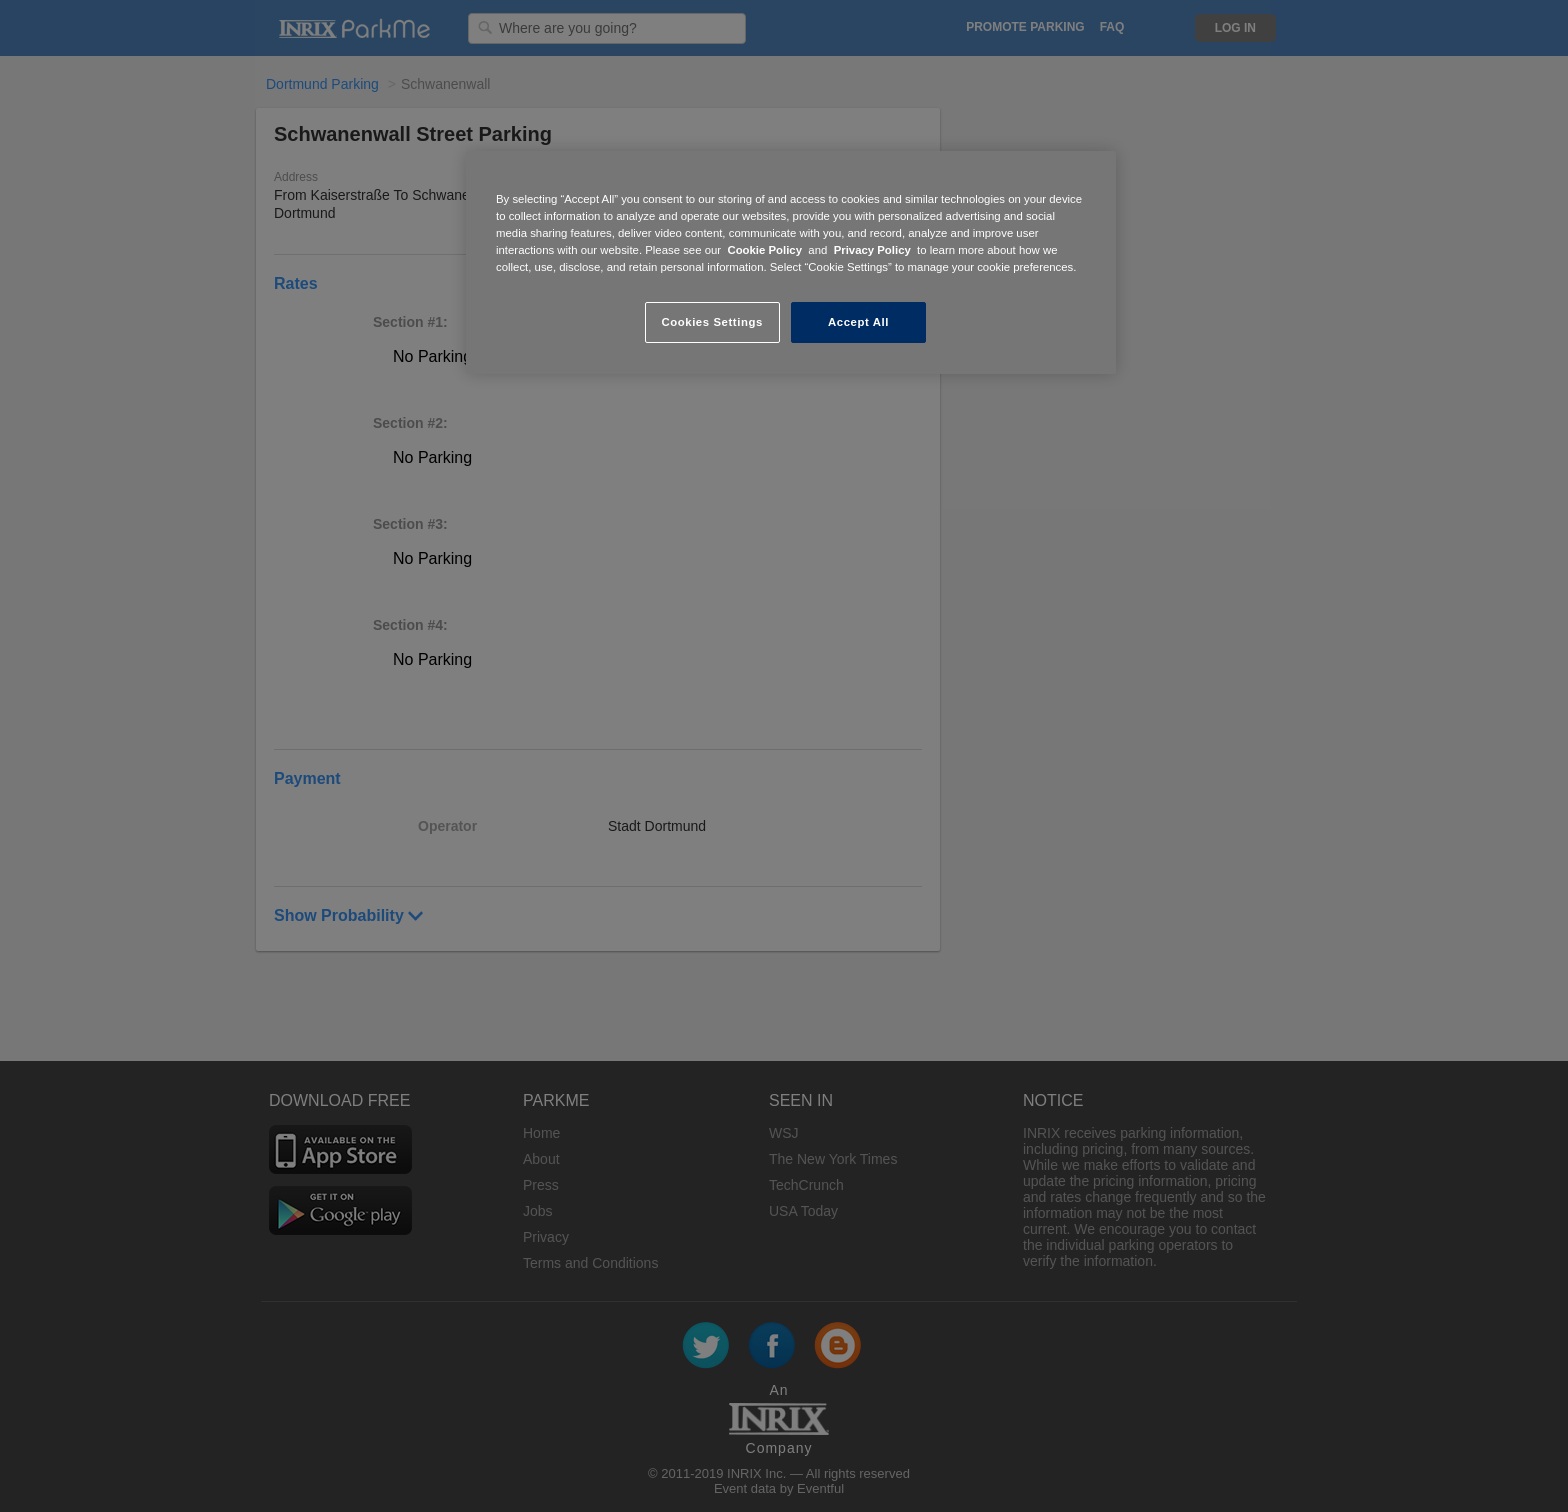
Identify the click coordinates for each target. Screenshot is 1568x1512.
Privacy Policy (872, 250)
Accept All (858, 322)
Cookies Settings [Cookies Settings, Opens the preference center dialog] (711, 322)
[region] (791, 262)
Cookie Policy (764, 250)
